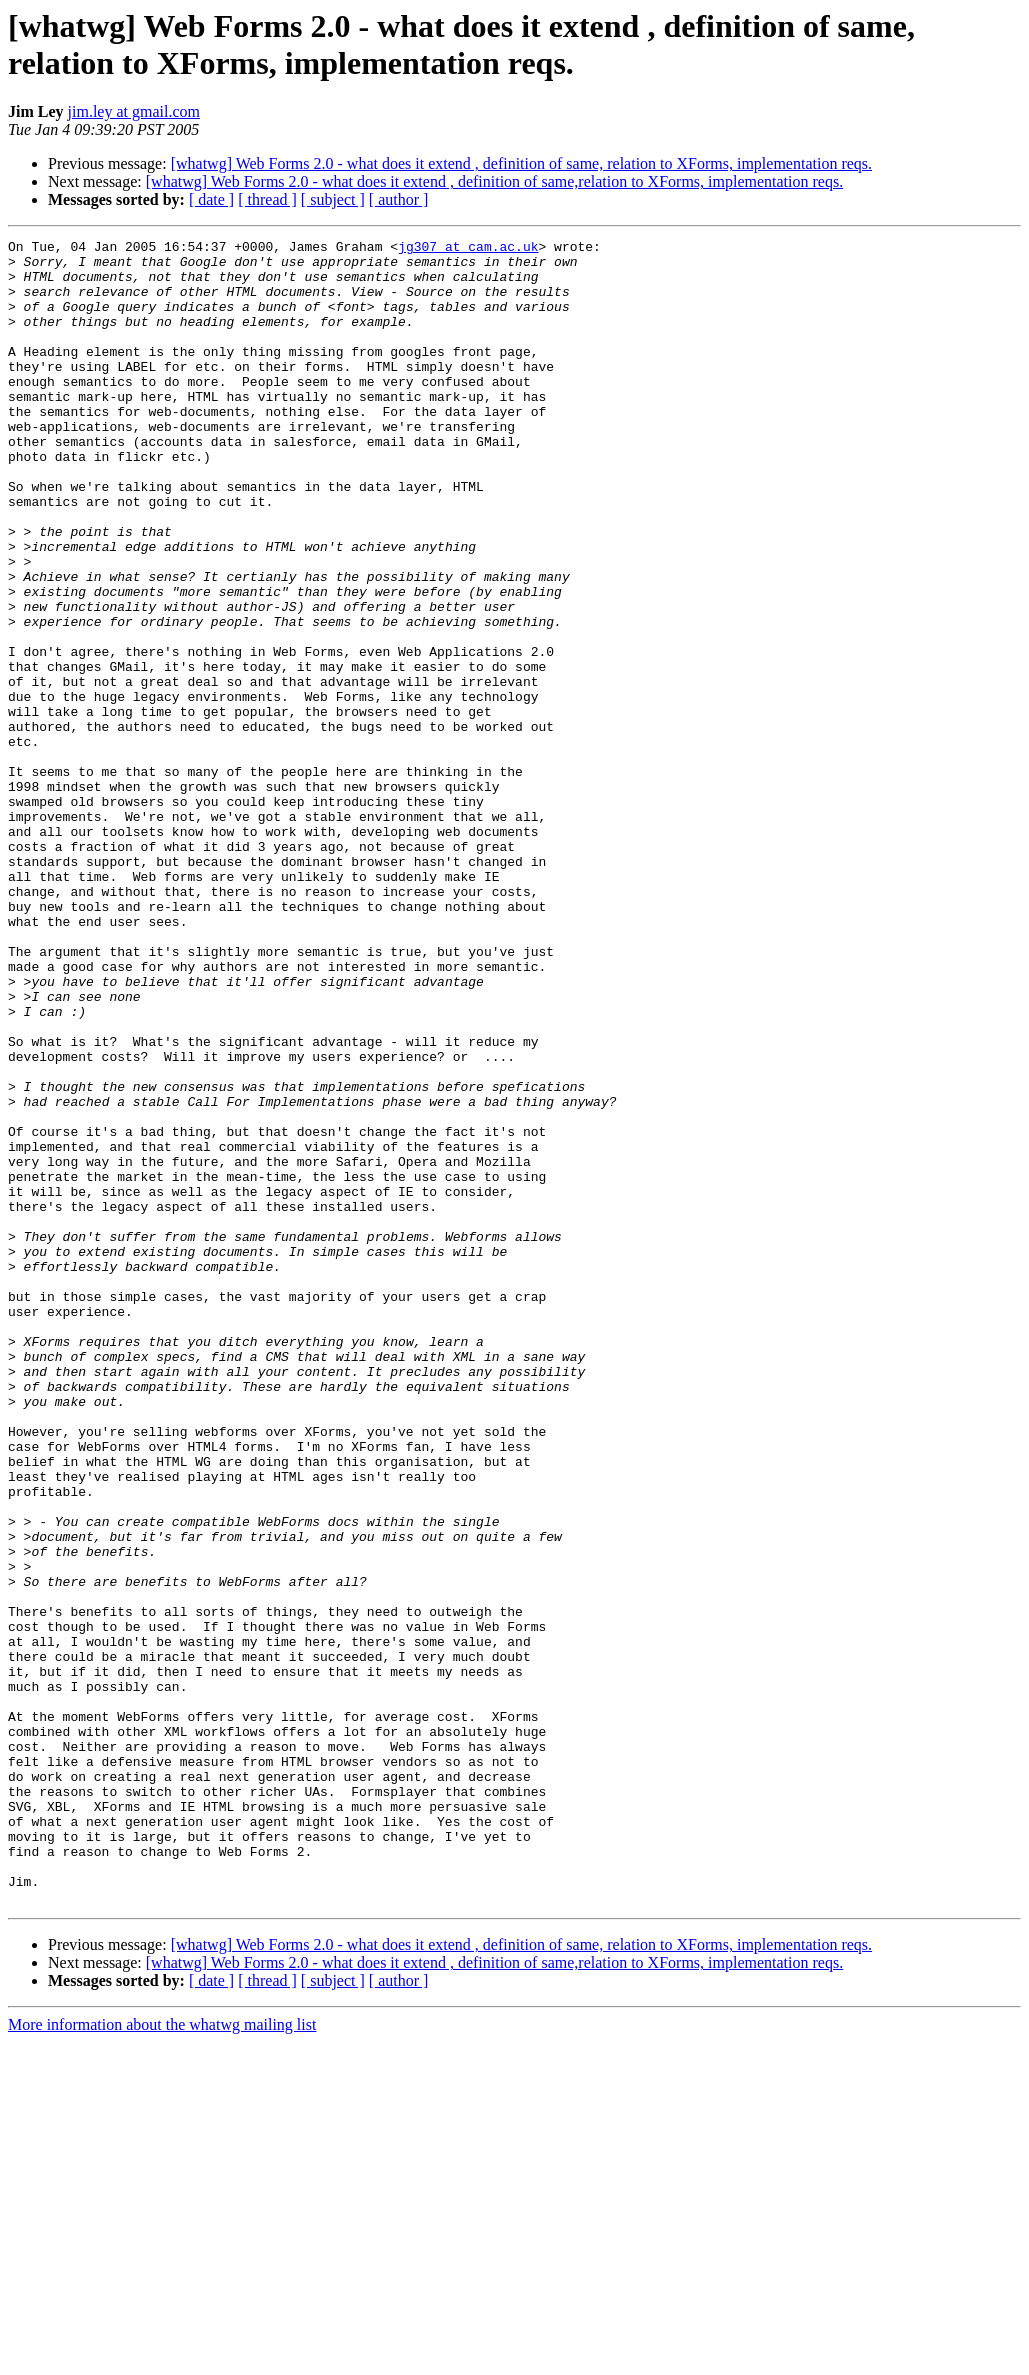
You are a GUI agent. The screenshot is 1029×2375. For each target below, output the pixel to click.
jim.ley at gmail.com (134, 111)
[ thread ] (267, 199)
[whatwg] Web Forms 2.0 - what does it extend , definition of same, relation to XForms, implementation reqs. (521, 163)
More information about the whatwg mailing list (162, 2357)
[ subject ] (333, 199)
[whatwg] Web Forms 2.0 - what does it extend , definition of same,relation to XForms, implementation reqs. (494, 181)
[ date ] (211, 199)
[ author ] (399, 199)
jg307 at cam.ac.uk (468, 249)
